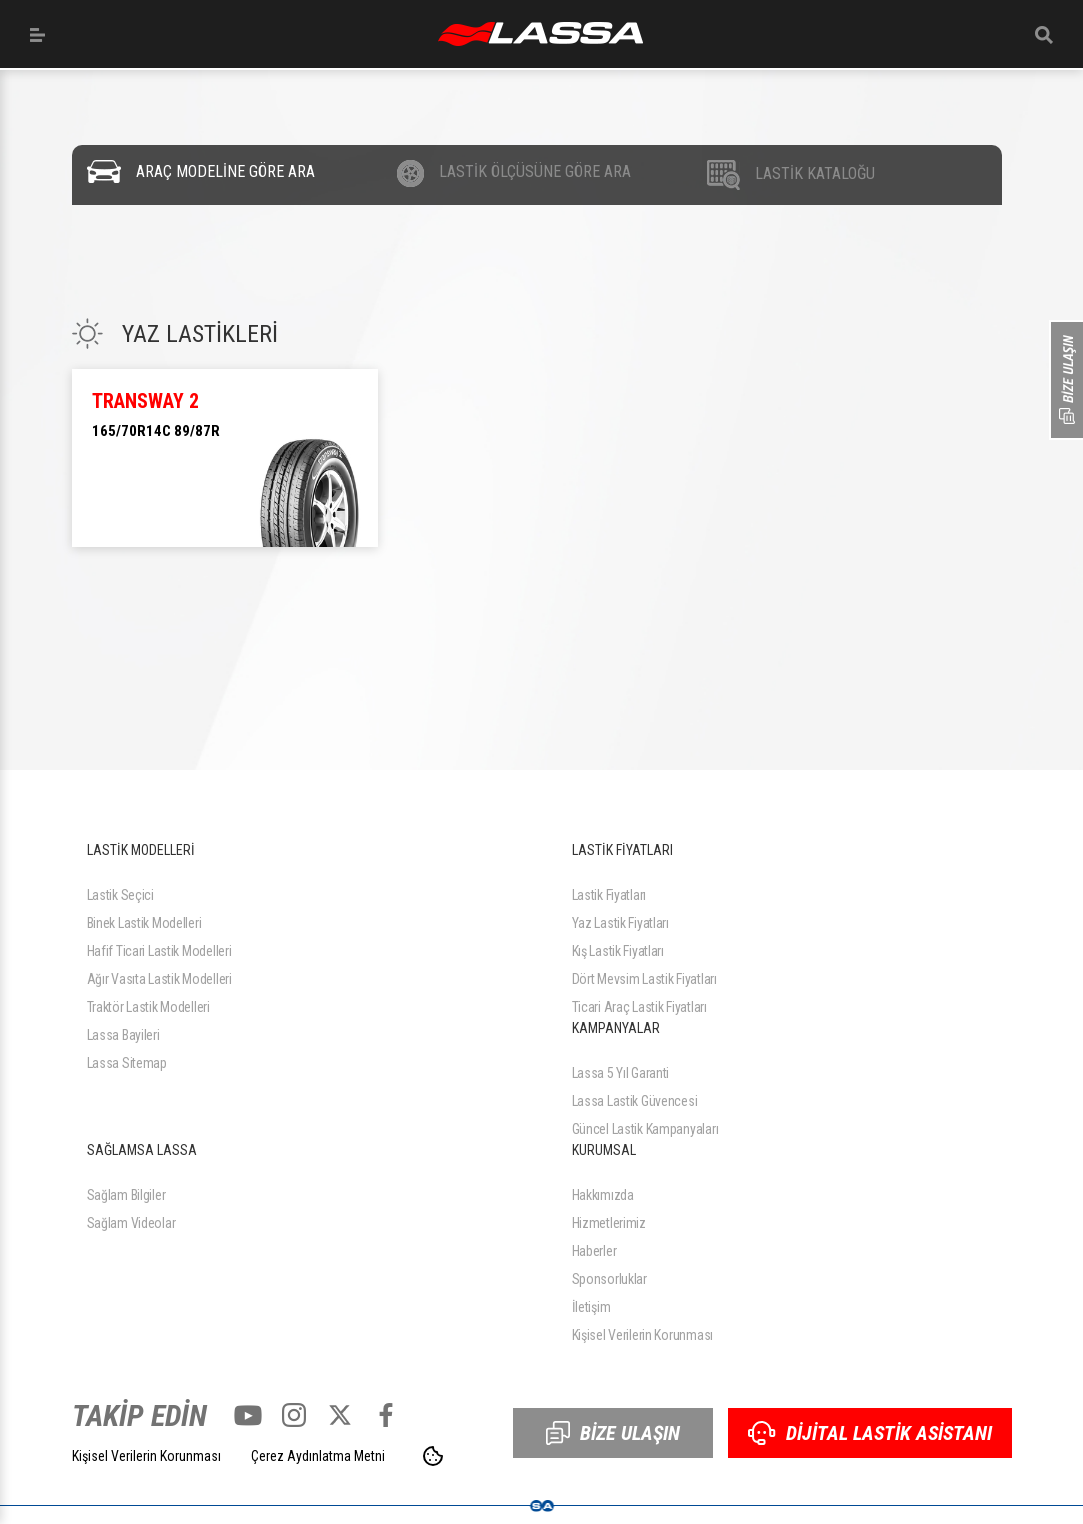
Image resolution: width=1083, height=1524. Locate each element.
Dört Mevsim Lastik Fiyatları (644, 979)
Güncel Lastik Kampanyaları (645, 1129)
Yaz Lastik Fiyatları (620, 923)
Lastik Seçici (120, 895)
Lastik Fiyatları (609, 895)
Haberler (594, 1251)
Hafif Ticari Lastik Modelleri (159, 951)
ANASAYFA (540, 34)
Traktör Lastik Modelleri (148, 1007)
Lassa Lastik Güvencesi (635, 1101)
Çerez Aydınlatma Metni (318, 1456)
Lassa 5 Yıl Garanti (621, 1073)
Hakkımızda (603, 1195)
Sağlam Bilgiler (126, 1195)
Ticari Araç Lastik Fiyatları (639, 1007)
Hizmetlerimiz (609, 1223)
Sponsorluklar (609, 1279)
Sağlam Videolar (131, 1223)
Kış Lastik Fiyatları (618, 951)
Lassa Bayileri (123, 1035)
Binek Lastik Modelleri (144, 923)
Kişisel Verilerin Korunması (642, 1335)
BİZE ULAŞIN (613, 1433)
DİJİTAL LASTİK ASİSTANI (870, 1433)
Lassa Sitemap (127, 1063)
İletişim (591, 1307)
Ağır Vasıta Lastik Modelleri (159, 979)
